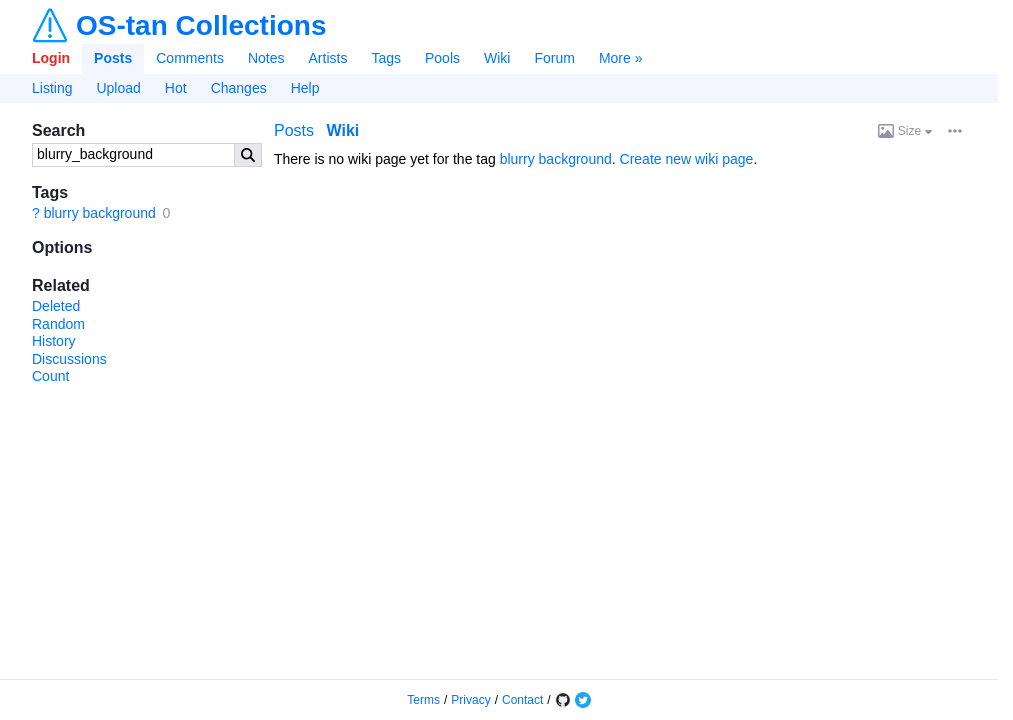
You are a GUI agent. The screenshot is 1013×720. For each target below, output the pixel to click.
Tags (386, 58)
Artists (328, 58)
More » (621, 58)
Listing (52, 88)
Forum (554, 58)
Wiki (497, 58)
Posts (113, 58)
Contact (522, 700)
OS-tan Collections (201, 26)
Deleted (56, 306)
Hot (176, 88)
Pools (442, 58)
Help (305, 88)
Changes (239, 88)
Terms (423, 700)
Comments (190, 58)
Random (58, 324)
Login (51, 58)
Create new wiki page (687, 159)
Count (50, 376)
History (54, 341)
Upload (118, 88)
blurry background (100, 213)
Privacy (470, 700)
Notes (266, 58)
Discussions (69, 359)
